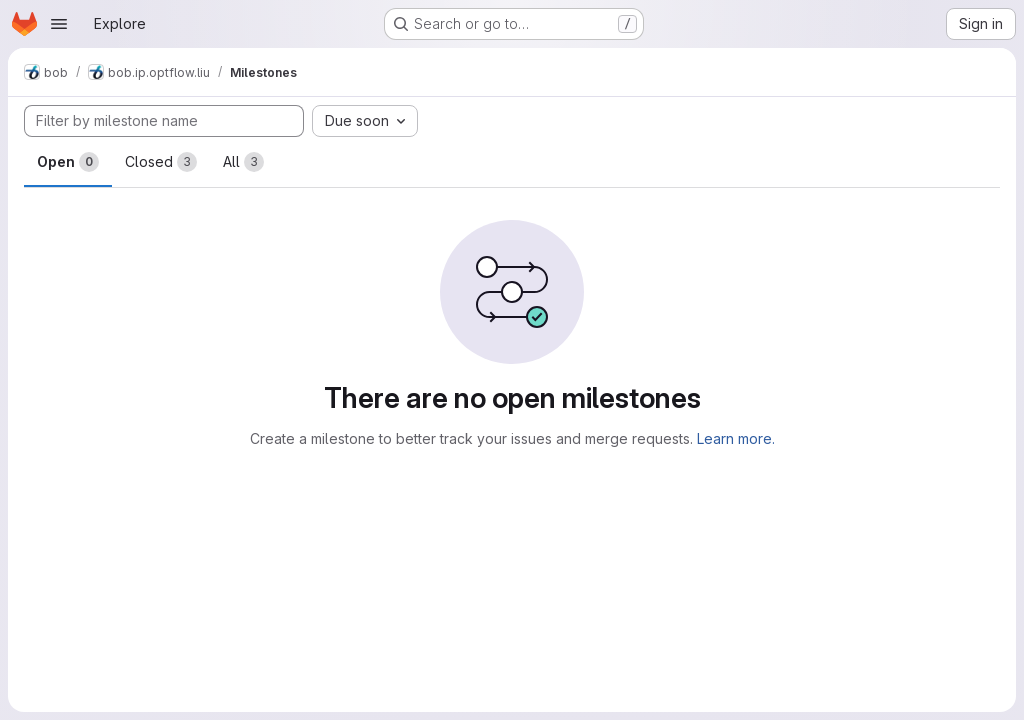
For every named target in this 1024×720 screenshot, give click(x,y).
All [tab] (243, 162)
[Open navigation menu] (59, 24)
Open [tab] (68, 162)
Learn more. (736, 438)
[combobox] (365, 121)
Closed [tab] (161, 162)
